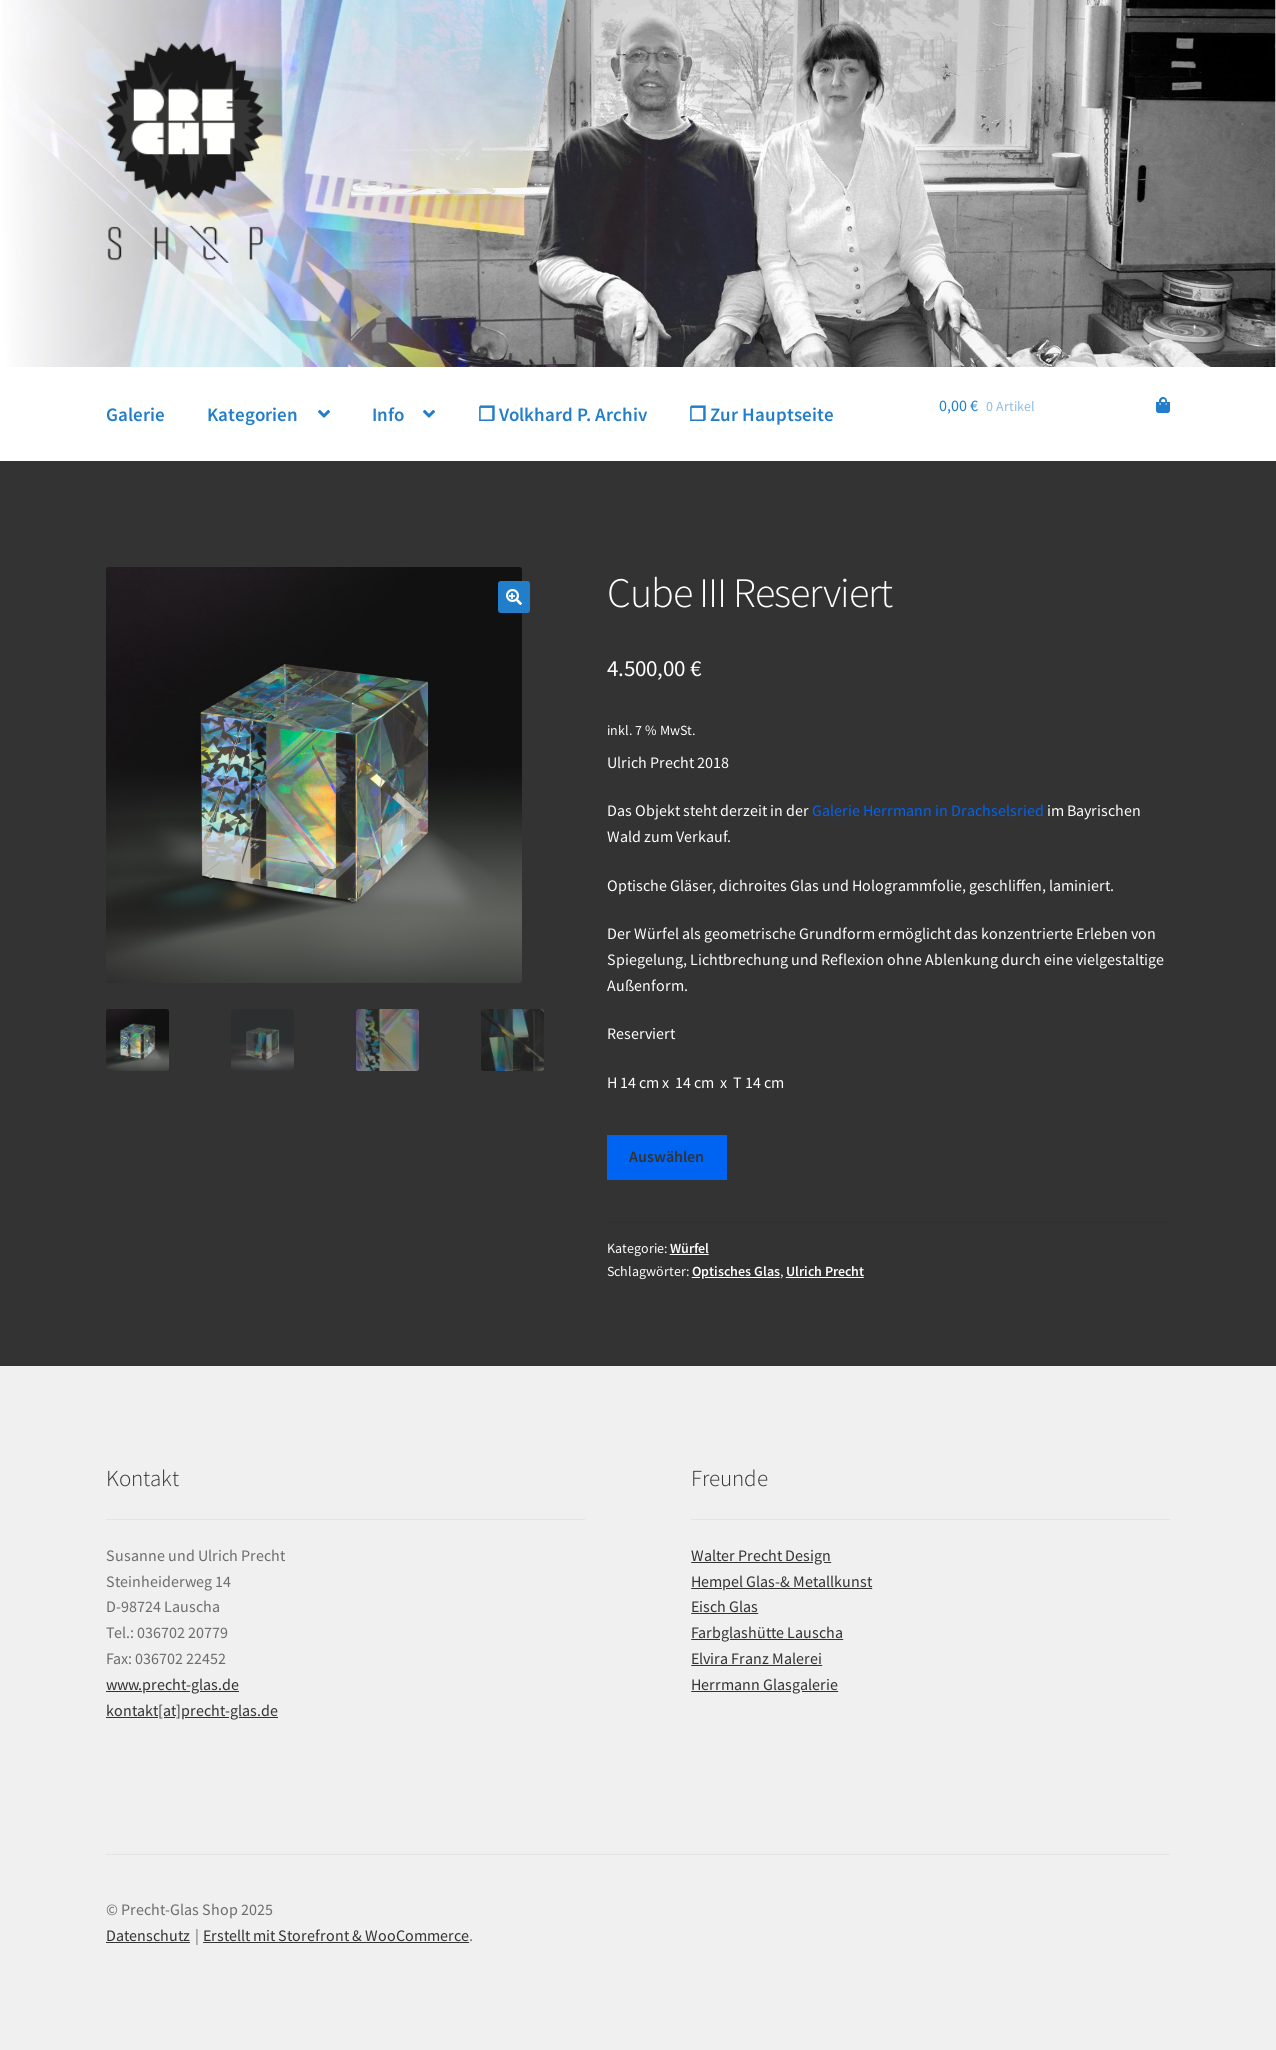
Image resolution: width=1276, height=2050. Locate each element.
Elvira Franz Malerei (756, 1658)
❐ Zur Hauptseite (761, 414)
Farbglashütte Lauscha (767, 1632)
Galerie (135, 414)
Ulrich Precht (825, 1271)
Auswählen (666, 1156)
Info (388, 414)
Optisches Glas (736, 1271)
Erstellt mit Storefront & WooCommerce (336, 1935)
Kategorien (252, 414)
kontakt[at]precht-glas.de (192, 1710)
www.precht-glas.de (172, 1684)
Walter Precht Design (761, 1555)
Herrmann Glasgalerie (764, 1684)
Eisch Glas (724, 1606)
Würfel (689, 1248)
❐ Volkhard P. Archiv (562, 414)
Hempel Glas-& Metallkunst (781, 1581)
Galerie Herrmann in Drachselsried (928, 810)
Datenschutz (148, 1935)
